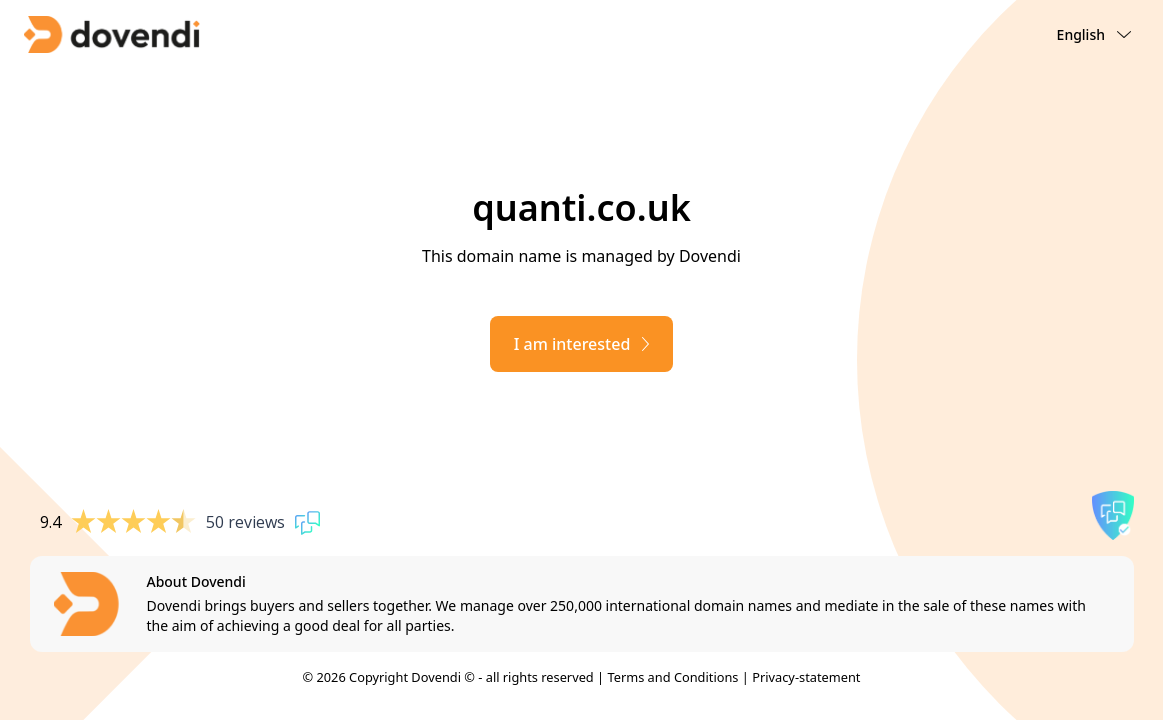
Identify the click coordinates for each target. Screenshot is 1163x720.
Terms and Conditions (672, 677)
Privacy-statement (806, 677)
